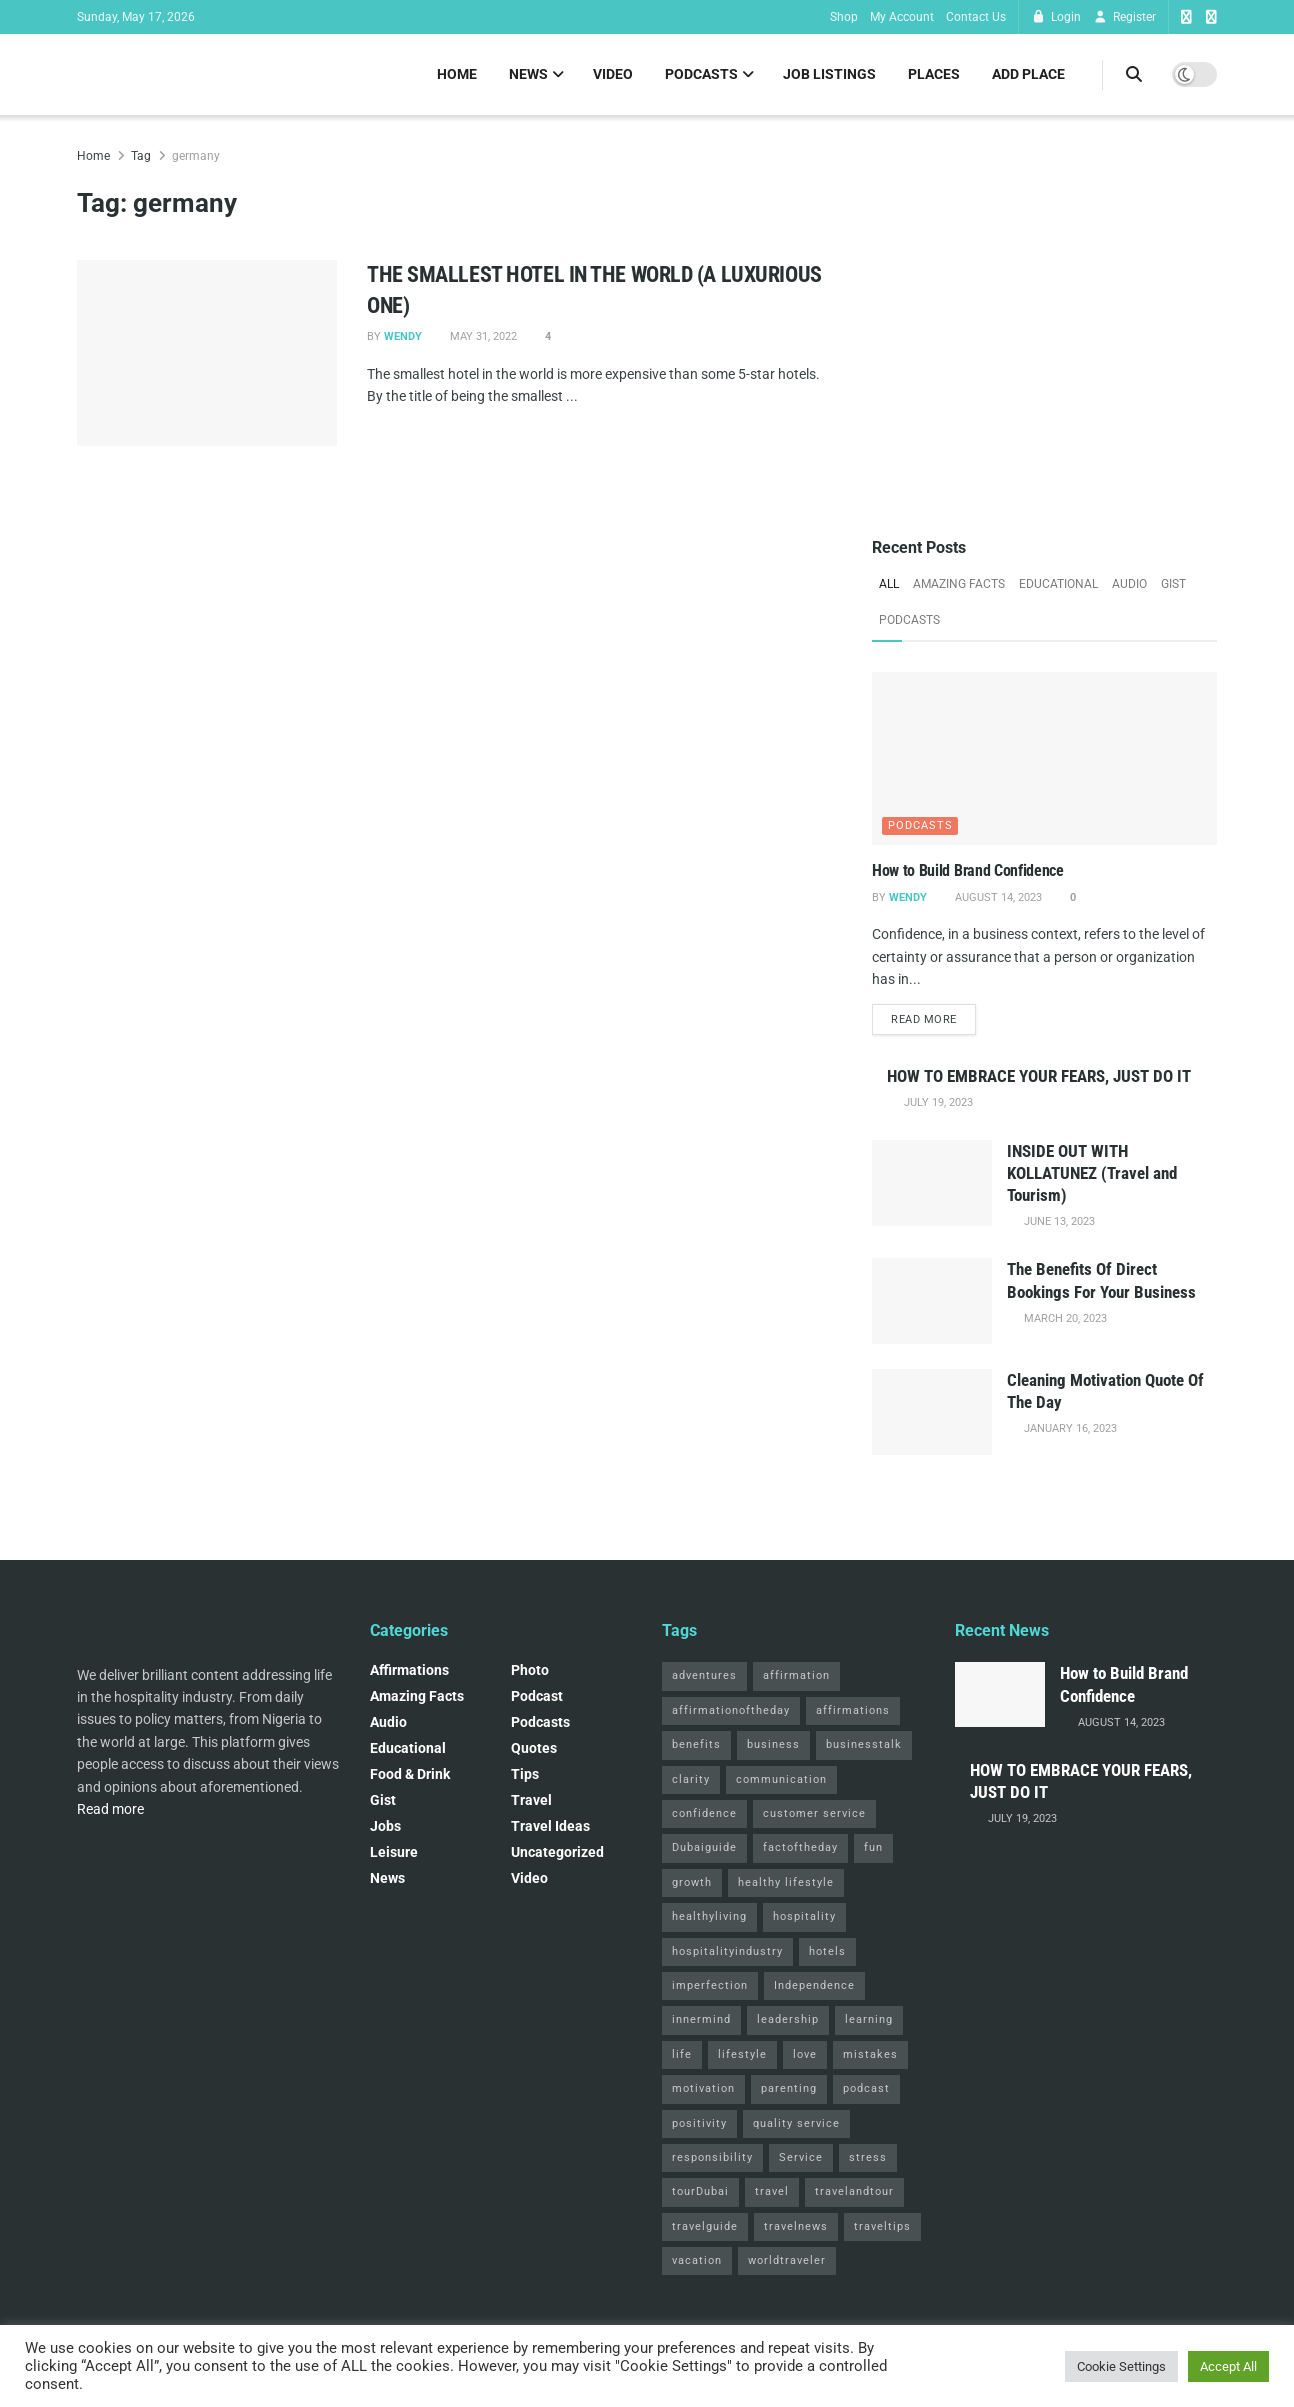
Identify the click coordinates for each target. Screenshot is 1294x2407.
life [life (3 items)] (682, 2055)
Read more (933, 1019)
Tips (525, 1776)
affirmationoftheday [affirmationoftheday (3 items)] (731, 1712)
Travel (531, 1802)
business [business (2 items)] (773, 1746)
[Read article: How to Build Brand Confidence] (1044, 758)
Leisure (394, 1854)
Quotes (534, 1750)
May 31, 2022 (482, 336)
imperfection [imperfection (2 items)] (710, 1987)
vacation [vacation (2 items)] (697, 2262)
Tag (141, 156)
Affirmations (409, 1672)
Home (457, 74)
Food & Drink (410, 1776)
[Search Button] (1134, 74)
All (889, 584)
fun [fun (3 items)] (873, 1849)
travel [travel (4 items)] (772, 2193)
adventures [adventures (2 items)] (704, 1677)
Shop (844, 17)
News (528, 74)
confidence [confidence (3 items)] (704, 1815)
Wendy (403, 336)
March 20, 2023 (1064, 1319)
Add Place (1028, 74)
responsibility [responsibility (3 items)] (712, 2159)
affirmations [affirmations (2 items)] (853, 1712)
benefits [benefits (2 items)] (696, 1746)
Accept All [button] (1228, 2366)
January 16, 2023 (1069, 1430)
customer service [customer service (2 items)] (814, 1815)
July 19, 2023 (937, 1104)
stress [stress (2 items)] (868, 2159)
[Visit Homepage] (77, 74)
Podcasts (701, 74)
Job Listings (829, 74)
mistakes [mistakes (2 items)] (870, 2055)
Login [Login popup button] (1056, 17)
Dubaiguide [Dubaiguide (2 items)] (704, 1849)
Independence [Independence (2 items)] (814, 1987)
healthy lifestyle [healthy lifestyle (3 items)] (786, 1884)
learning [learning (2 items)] (869, 2021)
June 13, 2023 (1058, 1223)
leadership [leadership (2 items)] (788, 2021)
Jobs (385, 1828)
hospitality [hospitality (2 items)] (804, 1918)
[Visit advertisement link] (1044, 317)
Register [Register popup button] (1124, 17)
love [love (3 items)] (805, 2055)
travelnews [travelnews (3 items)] (796, 2227)
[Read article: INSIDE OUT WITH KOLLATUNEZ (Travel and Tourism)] (932, 1185)
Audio (1129, 584)
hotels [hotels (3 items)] (827, 1952)
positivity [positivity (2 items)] (699, 2124)
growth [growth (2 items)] (692, 1884)
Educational (1058, 584)
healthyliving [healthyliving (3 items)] (709, 1918)
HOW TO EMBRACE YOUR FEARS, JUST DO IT (1039, 1078)
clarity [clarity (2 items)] (691, 1780)
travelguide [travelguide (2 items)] (705, 2227)
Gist (1173, 584)
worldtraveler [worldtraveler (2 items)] (787, 2262)
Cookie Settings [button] (1121, 2366)
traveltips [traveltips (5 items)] (882, 2227)
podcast (537, 1698)
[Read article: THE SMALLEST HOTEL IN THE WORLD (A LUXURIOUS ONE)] (207, 353)
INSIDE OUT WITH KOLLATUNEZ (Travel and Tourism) (1092, 1175)
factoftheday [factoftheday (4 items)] (800, 1849)
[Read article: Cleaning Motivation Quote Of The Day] (932, 1414)
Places (934, 74)
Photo (530, 1672)
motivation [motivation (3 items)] (703, 2090)
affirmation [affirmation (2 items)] (796, 1677)
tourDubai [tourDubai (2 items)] (700, 2193)
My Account (902, 17)
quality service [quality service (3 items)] (796, 2124)
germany (196, 156)
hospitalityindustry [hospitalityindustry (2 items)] (727, 1952)
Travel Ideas (550, 1828)
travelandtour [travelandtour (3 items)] (854, 2193)
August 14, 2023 (997, 897)
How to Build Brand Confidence (968, 870)
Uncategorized (557, 1854)
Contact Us (976, 17)
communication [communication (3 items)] (781, 1780)
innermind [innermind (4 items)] (701, 2021)
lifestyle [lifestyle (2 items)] (742, 2055)
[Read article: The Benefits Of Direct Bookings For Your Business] (932, 1303)
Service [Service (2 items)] (801, 2159)
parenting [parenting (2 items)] (789, 2090)
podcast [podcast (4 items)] (866, 2090)
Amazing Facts (959, 584)
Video (613, 74)
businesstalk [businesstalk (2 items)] (864, 1746)
